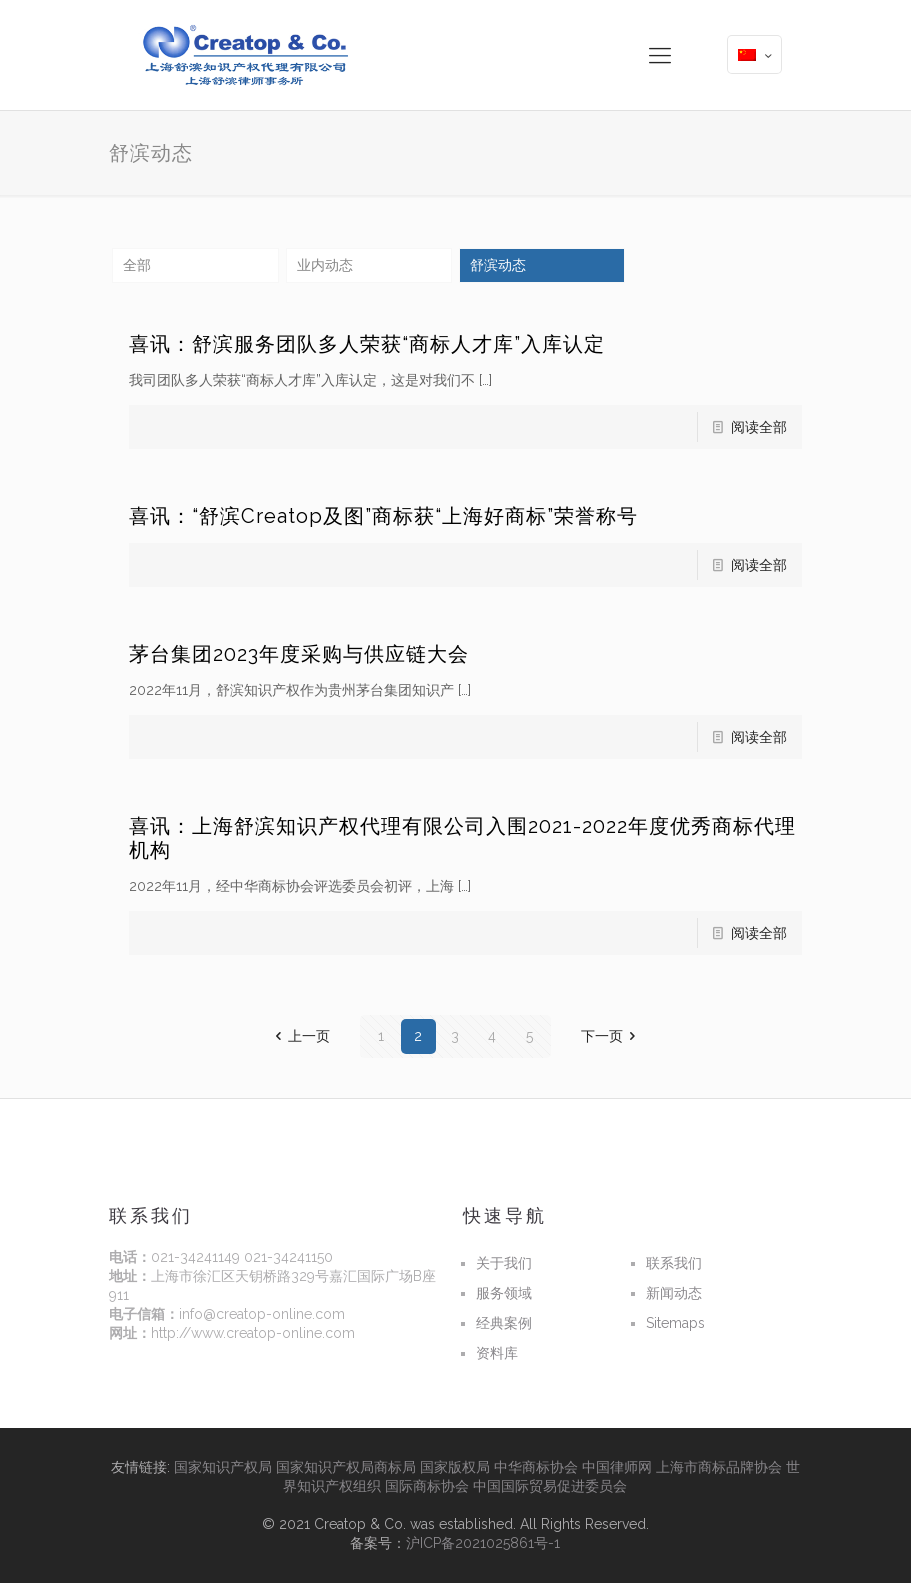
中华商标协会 (536, 1467)
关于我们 (504, 1263)
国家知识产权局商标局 (346, 1467)
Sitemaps (675, 1323)
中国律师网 (617, 1467)
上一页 (299, 1036)
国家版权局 (455, 1467)
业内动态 (325, 265)
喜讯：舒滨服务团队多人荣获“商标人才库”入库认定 (367, 344)
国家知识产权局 (223, 1467)
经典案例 (504, 1323)
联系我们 (674, 1263)
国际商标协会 (427, 1486)
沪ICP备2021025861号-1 (483, 1543)
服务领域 (504, 1293)
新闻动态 (674, 1293)
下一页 (612, 1036)
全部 (137, 265)
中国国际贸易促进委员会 (550, 1486)
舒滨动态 (498, 265)
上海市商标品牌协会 (719, 1467)
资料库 (497, 1353)
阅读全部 (759, 427)
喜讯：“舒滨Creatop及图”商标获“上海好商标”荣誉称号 (383, 516)
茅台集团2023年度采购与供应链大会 (299, 654)
